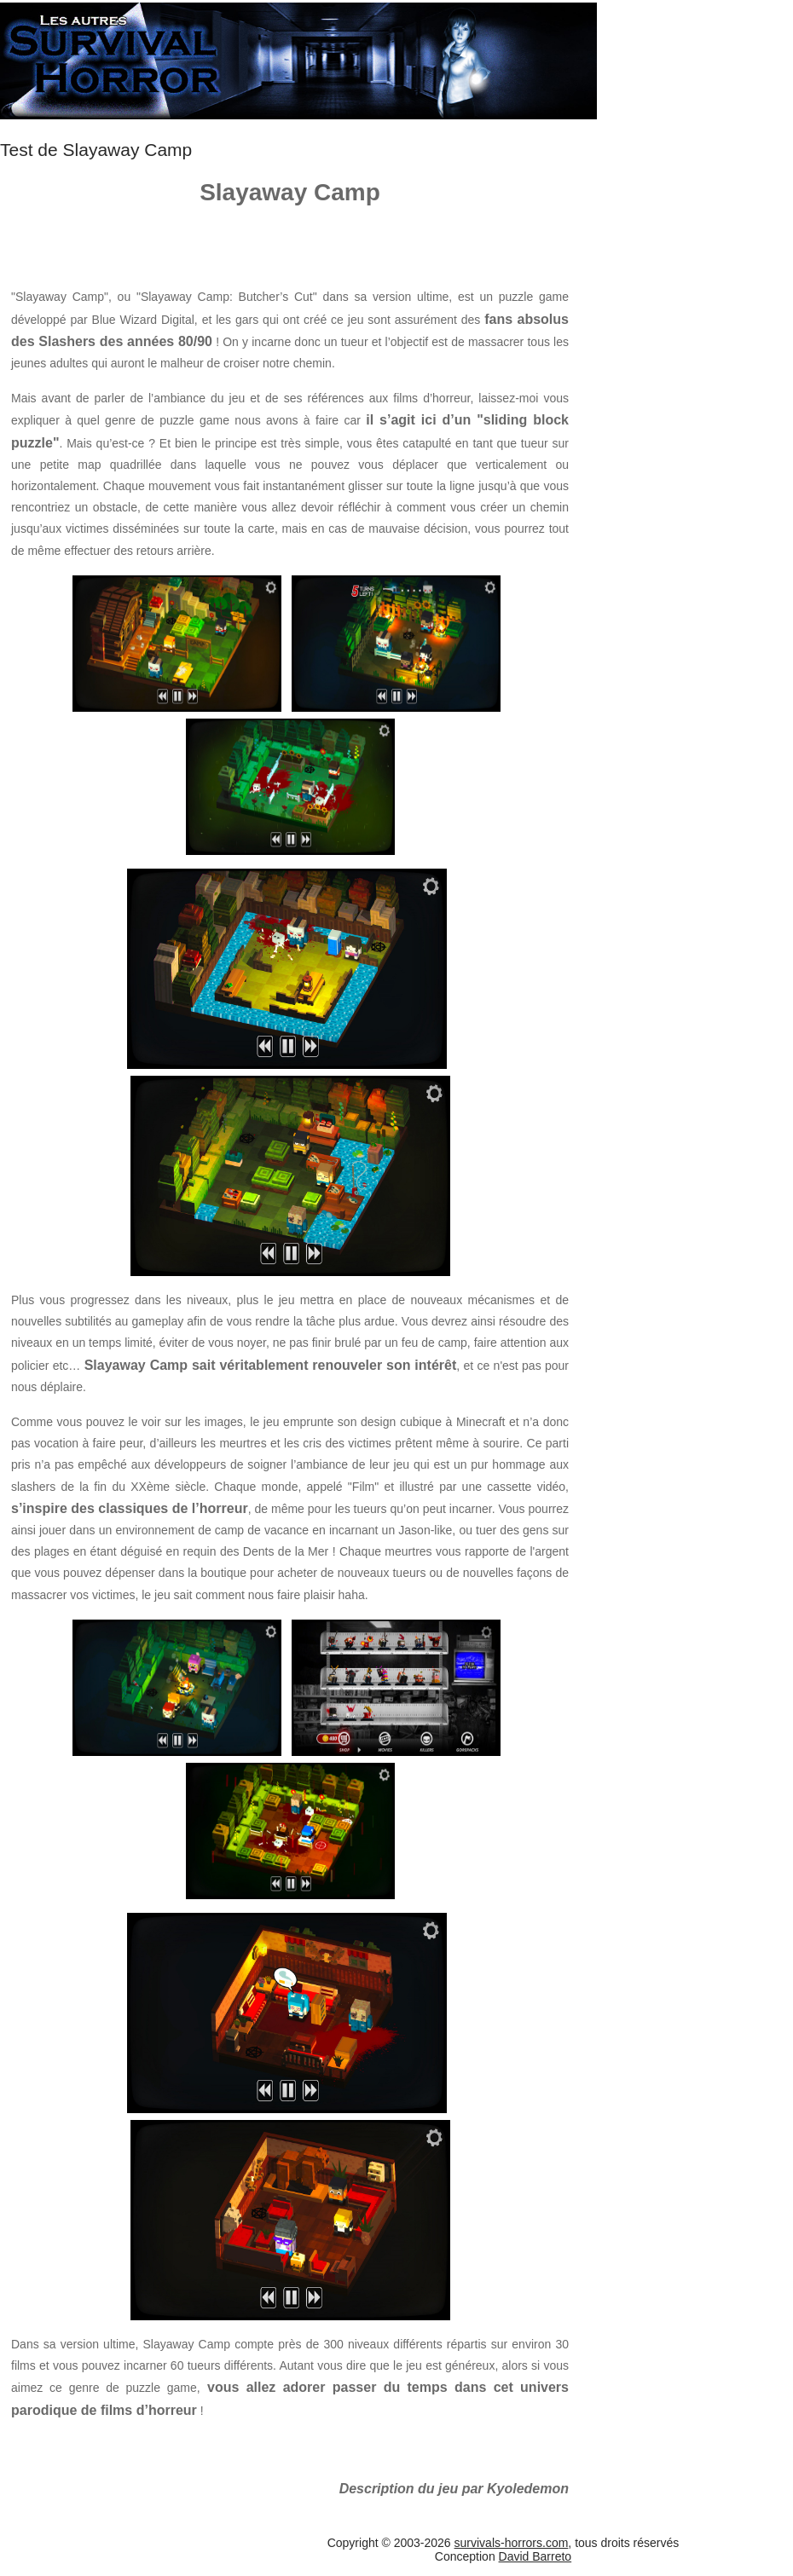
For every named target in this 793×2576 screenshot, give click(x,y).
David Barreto (535, 2556)
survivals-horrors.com (511, 2543)
